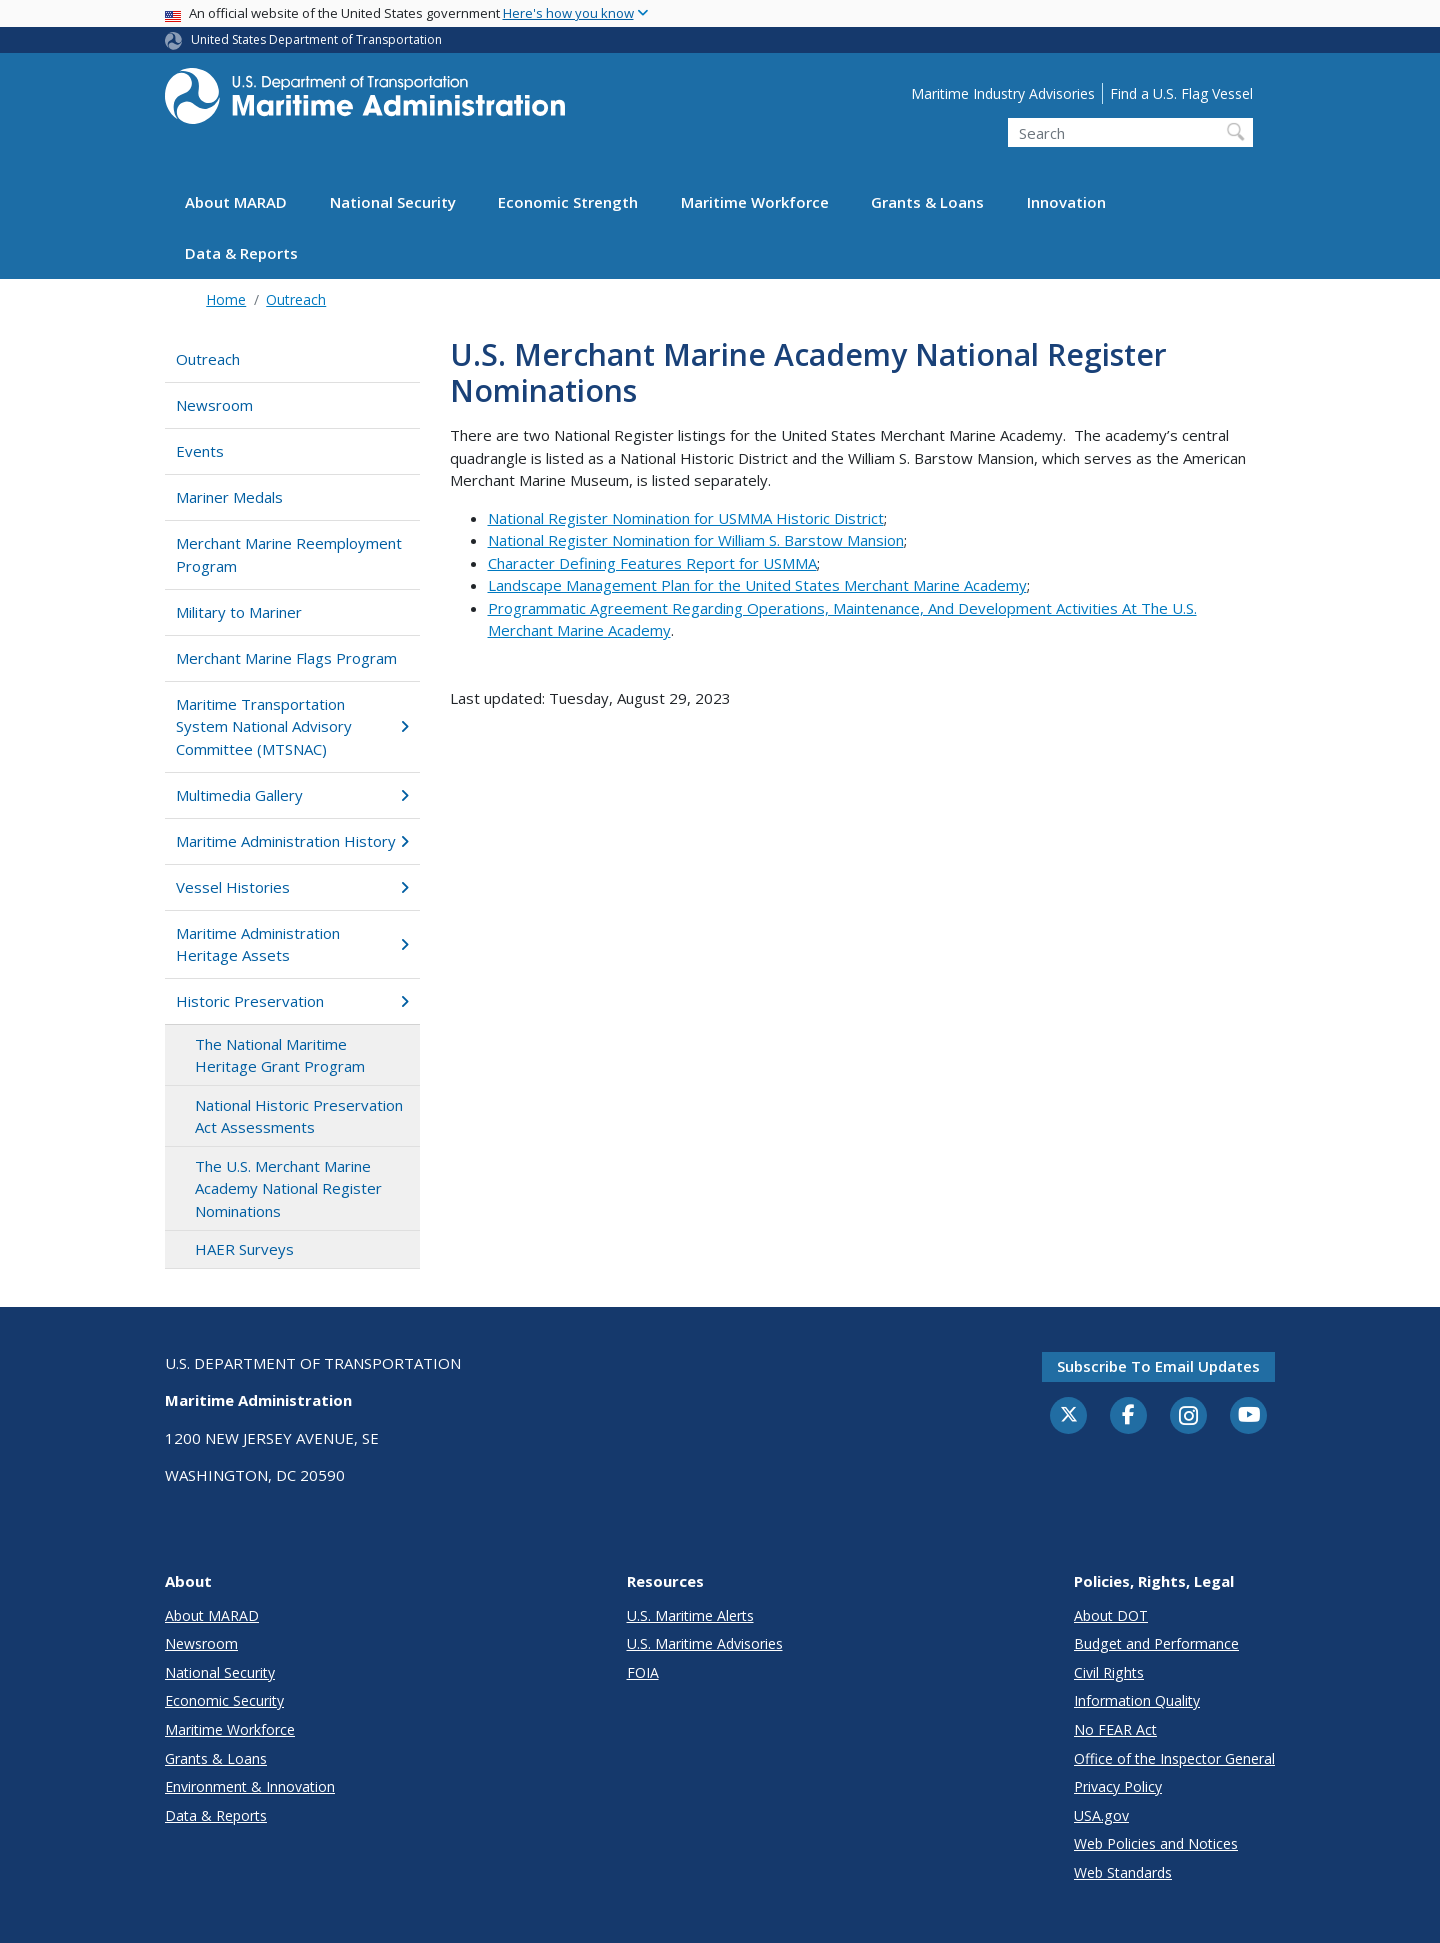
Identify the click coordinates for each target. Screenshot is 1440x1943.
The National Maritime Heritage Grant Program (280, 1055)
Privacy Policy (1118, 1786)
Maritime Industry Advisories (1003, 93)
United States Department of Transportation (316, 39)
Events (200, 451)
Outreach (296, 299)
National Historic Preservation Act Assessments (299, 1116)
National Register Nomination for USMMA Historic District (686, 518)
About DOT (1111, 1615)
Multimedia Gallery (292, 795)
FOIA (643, 1672)
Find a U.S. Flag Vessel (1181, 93)
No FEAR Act (1115, 1729)
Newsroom (214, 405)
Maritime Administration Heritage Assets (292, 944)
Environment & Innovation (250, 1786)
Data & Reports (241, 253)
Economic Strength (568, 202)
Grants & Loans (927, 202)
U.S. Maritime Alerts (690, 1615)
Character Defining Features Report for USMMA (652, 563)
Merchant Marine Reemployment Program (289, 554)
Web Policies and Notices (1156, 1843)
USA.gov (1101, 1815)
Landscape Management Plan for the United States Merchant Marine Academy (757, 585)
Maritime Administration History (292, 841)
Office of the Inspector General (1174, 1758)
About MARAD (236, 202)
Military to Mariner (239, 612)
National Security (393, 202)
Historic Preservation (292, 1001)
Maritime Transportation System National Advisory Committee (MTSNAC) (292, 726)
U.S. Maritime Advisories (705, 1643)
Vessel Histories (292, 887)
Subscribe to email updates (1158, 1366)
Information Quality (1137, 1700)
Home (226, 299)
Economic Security (224, 1700)
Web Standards (1123, 1872)
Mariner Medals (229, 497)
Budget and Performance (1156, 1643)
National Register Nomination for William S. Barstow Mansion (696, 540)
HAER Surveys (244, 1249)
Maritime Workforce (755, 202)
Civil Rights (1109, 1672)
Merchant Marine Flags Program (286, 658)
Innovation (1066, 202)
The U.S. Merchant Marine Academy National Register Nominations (288, 1188)
